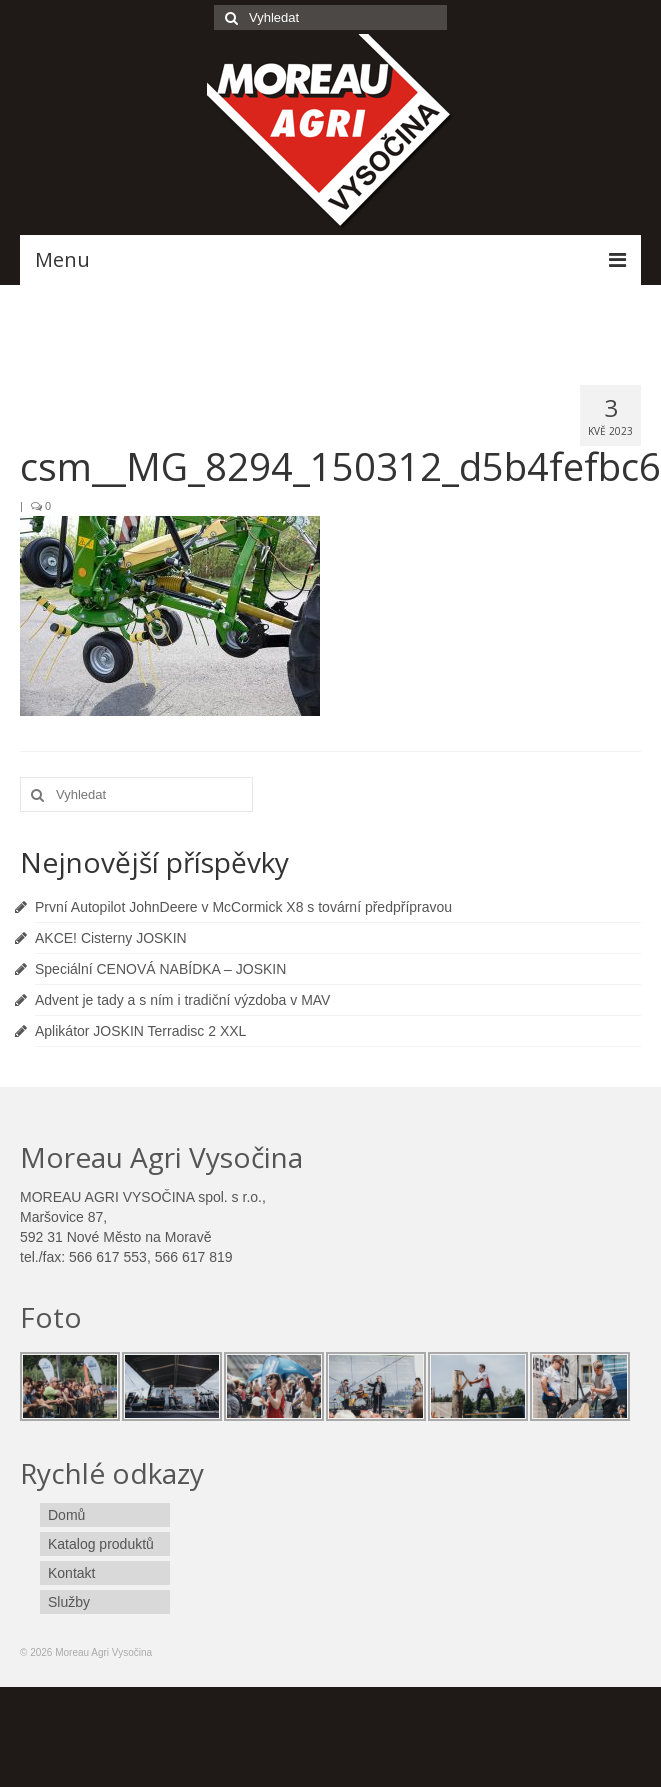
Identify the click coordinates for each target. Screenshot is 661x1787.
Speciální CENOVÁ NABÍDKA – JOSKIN (160, 969)
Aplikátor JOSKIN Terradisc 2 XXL (140, 1031)
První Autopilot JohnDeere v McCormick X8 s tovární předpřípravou (243, 907)
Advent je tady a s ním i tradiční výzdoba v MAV (182, 1000)
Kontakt (71, 1573)
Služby (69, 1602)
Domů (66, 1515)
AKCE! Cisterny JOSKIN (111, 938)
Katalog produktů (101, 1544)
